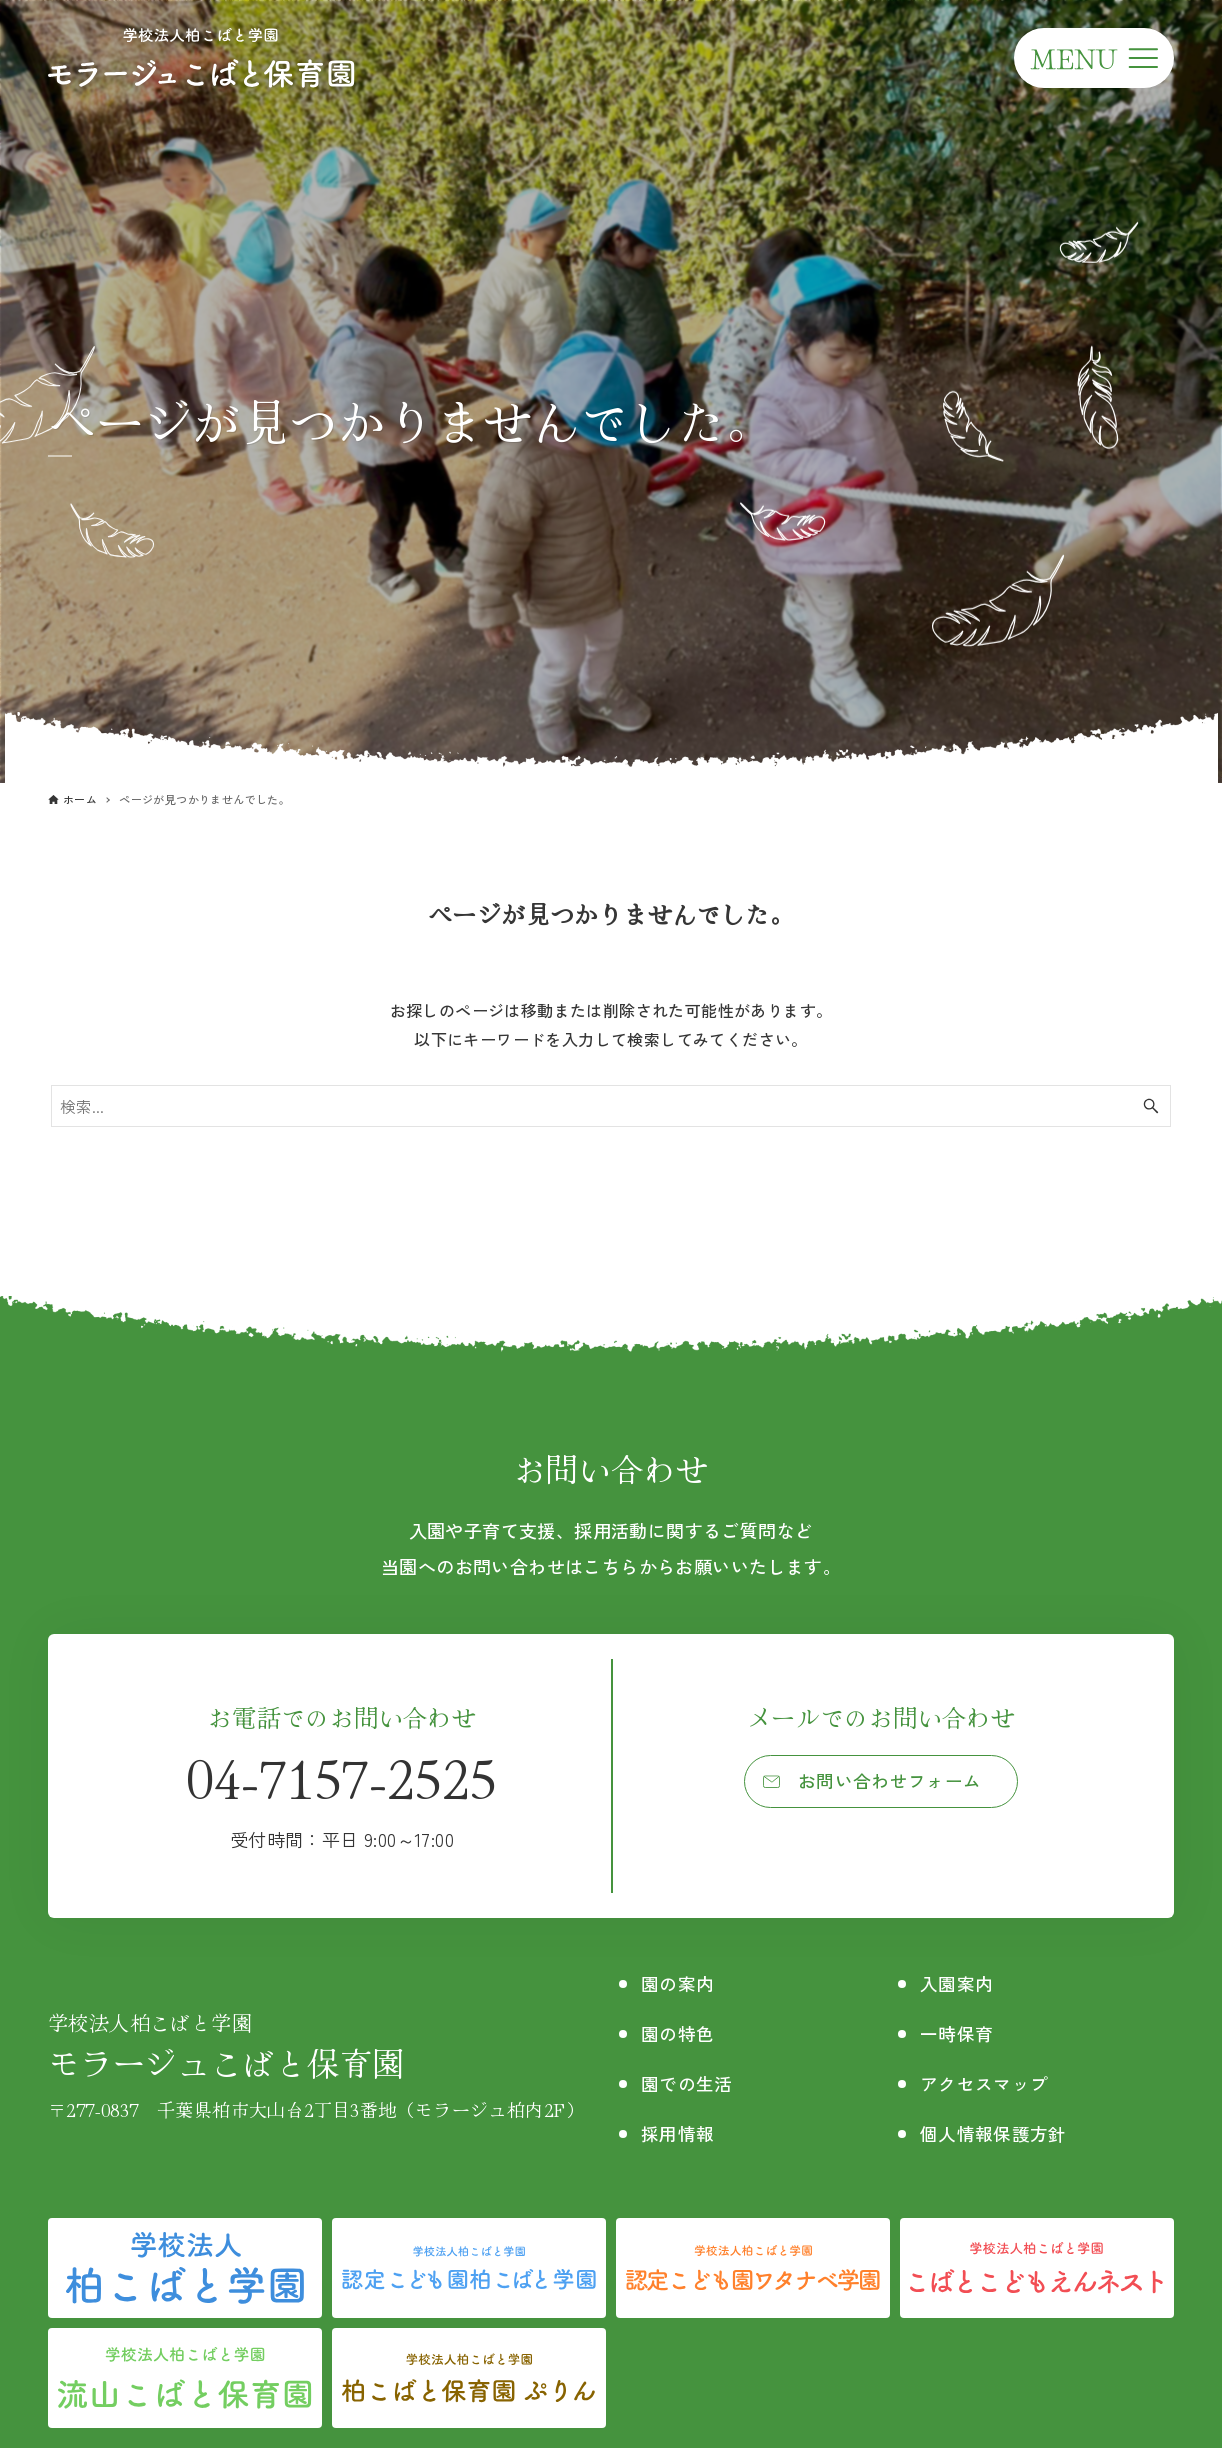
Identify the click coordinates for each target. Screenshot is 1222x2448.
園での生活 (692, 2082)
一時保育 (958, 2032)
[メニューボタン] (1094, 58)
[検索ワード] (611, 1106)
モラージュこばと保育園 (316, 2046)
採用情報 (682, 2132)
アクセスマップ (988, 2082)
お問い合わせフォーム (891, 1784)
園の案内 (682, 1982)
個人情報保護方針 (998, 2132)
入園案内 (958, 1982)
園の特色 (682, 2032)
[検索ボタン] (1151, 1106)
